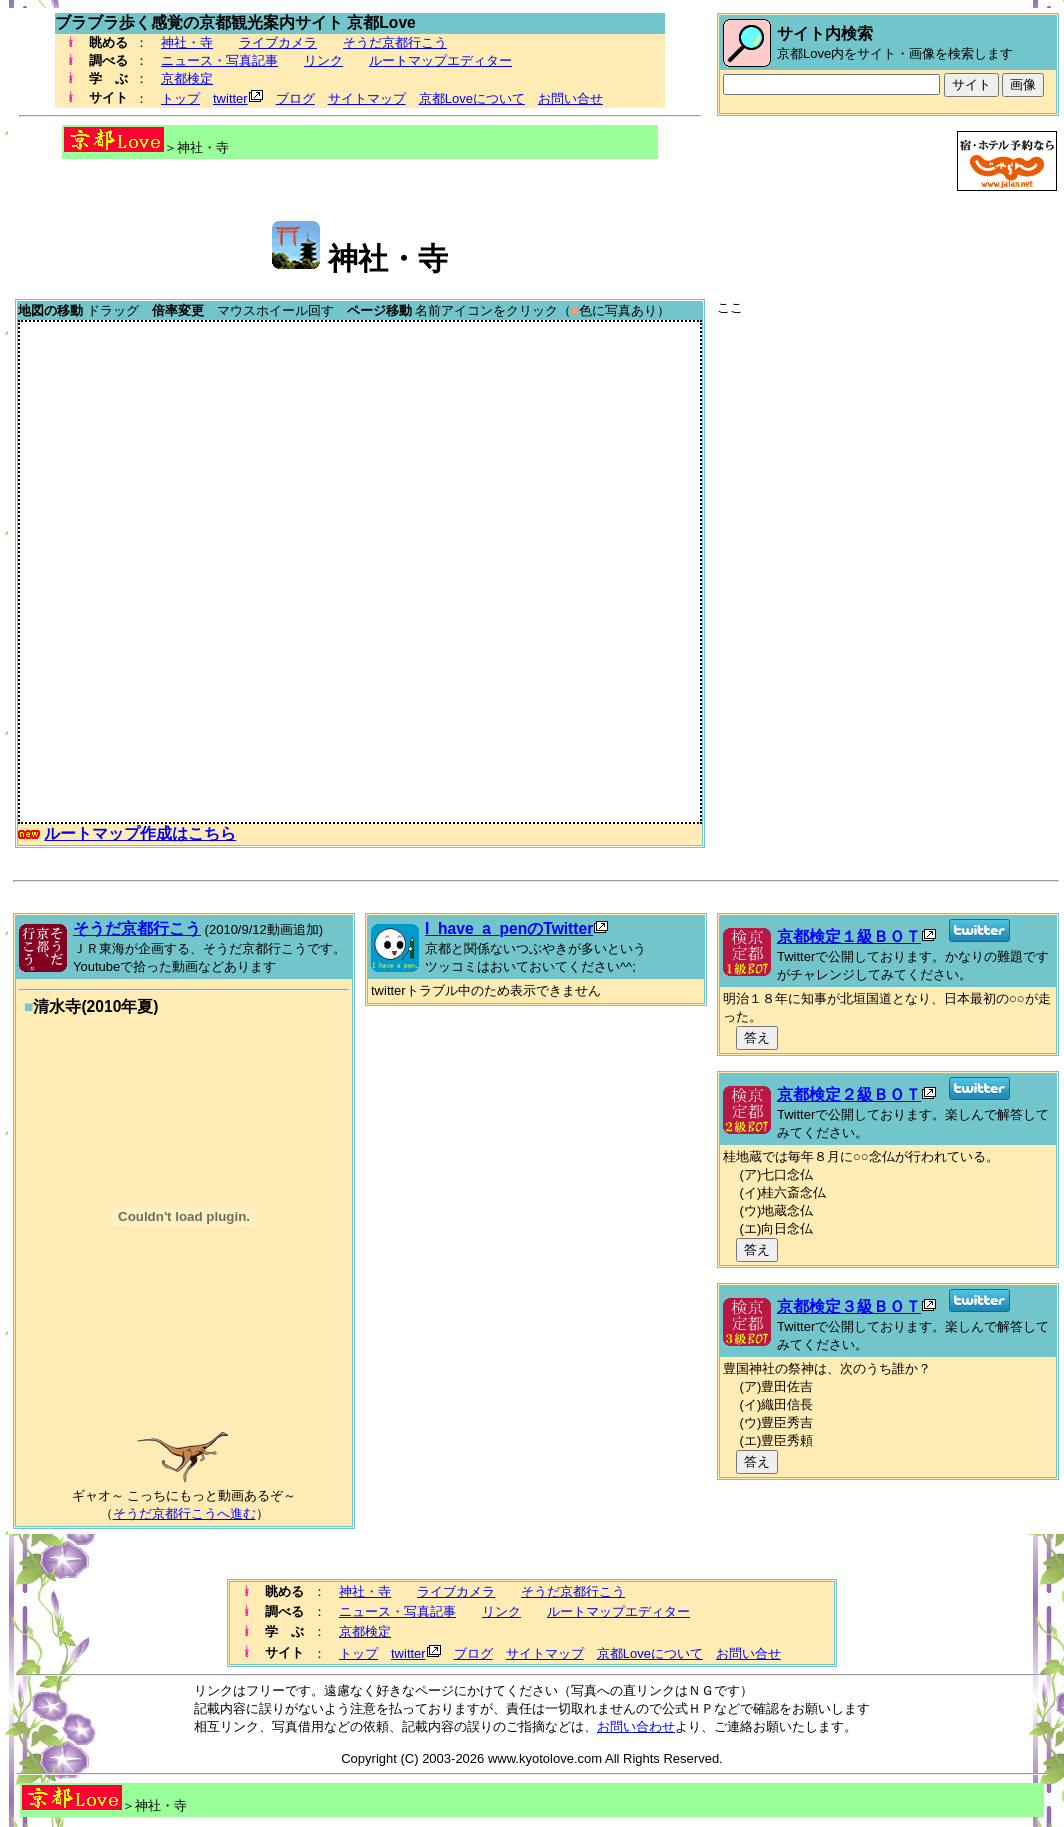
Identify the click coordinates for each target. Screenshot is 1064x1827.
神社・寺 (187, 42)
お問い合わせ (636, 1726)
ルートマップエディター (440, 60)
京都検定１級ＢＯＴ (849, 936)
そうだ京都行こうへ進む (184, 1513)
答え (757, 1037)
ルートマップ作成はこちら (140, 833)
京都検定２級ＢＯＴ (849, 1094)
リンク (323, 60)
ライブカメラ (278, 42)
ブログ (295, 98)
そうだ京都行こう (395, 42)
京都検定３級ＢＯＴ (849, 1306)
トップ (180, 98)
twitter (230, 98)
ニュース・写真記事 (219, 60)
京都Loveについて (472, 98)
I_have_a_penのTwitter (509, 928)
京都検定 (187, 78)
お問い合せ (570, 98)
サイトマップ (367, 98)
